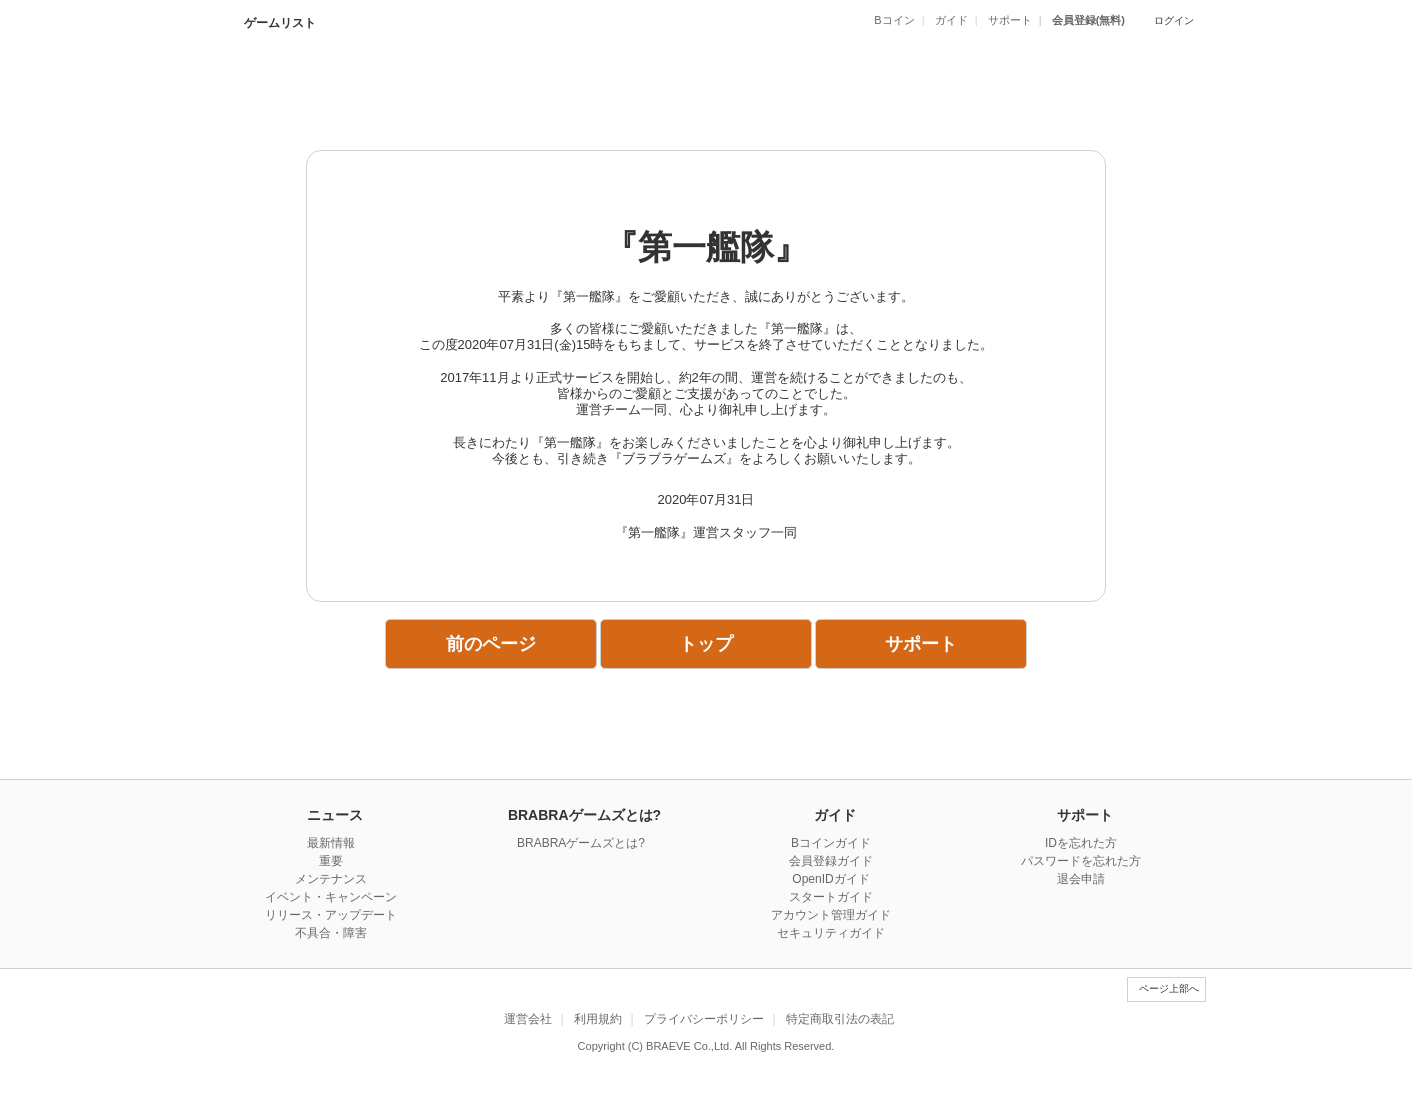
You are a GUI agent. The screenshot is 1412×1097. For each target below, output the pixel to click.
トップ (706, 644)
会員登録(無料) (1088, 20)
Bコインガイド (831, 843)
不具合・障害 (331, 933)
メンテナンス (331, 879)
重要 (331, 861)
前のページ (491, 644)
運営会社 (528, 1019)
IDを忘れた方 (1081, 843)
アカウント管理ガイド (831, 915)
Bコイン (894, 20)
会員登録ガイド (831, 861)
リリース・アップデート (331, 915)
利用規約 (598, 1019)
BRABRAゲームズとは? (581, 843)
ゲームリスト (278, 23)
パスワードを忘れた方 (1081, 861)
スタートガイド (831, 897)
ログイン (1174, 20)
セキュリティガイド (831, 933)
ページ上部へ (1169, 988)
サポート (1010, 20)
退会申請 (1081, 879)
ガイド (951, 20)
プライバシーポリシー (704, 1019)
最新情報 (331, 843)
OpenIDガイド (830, 879)
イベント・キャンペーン (331, 897)
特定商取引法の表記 (840, 1019)
